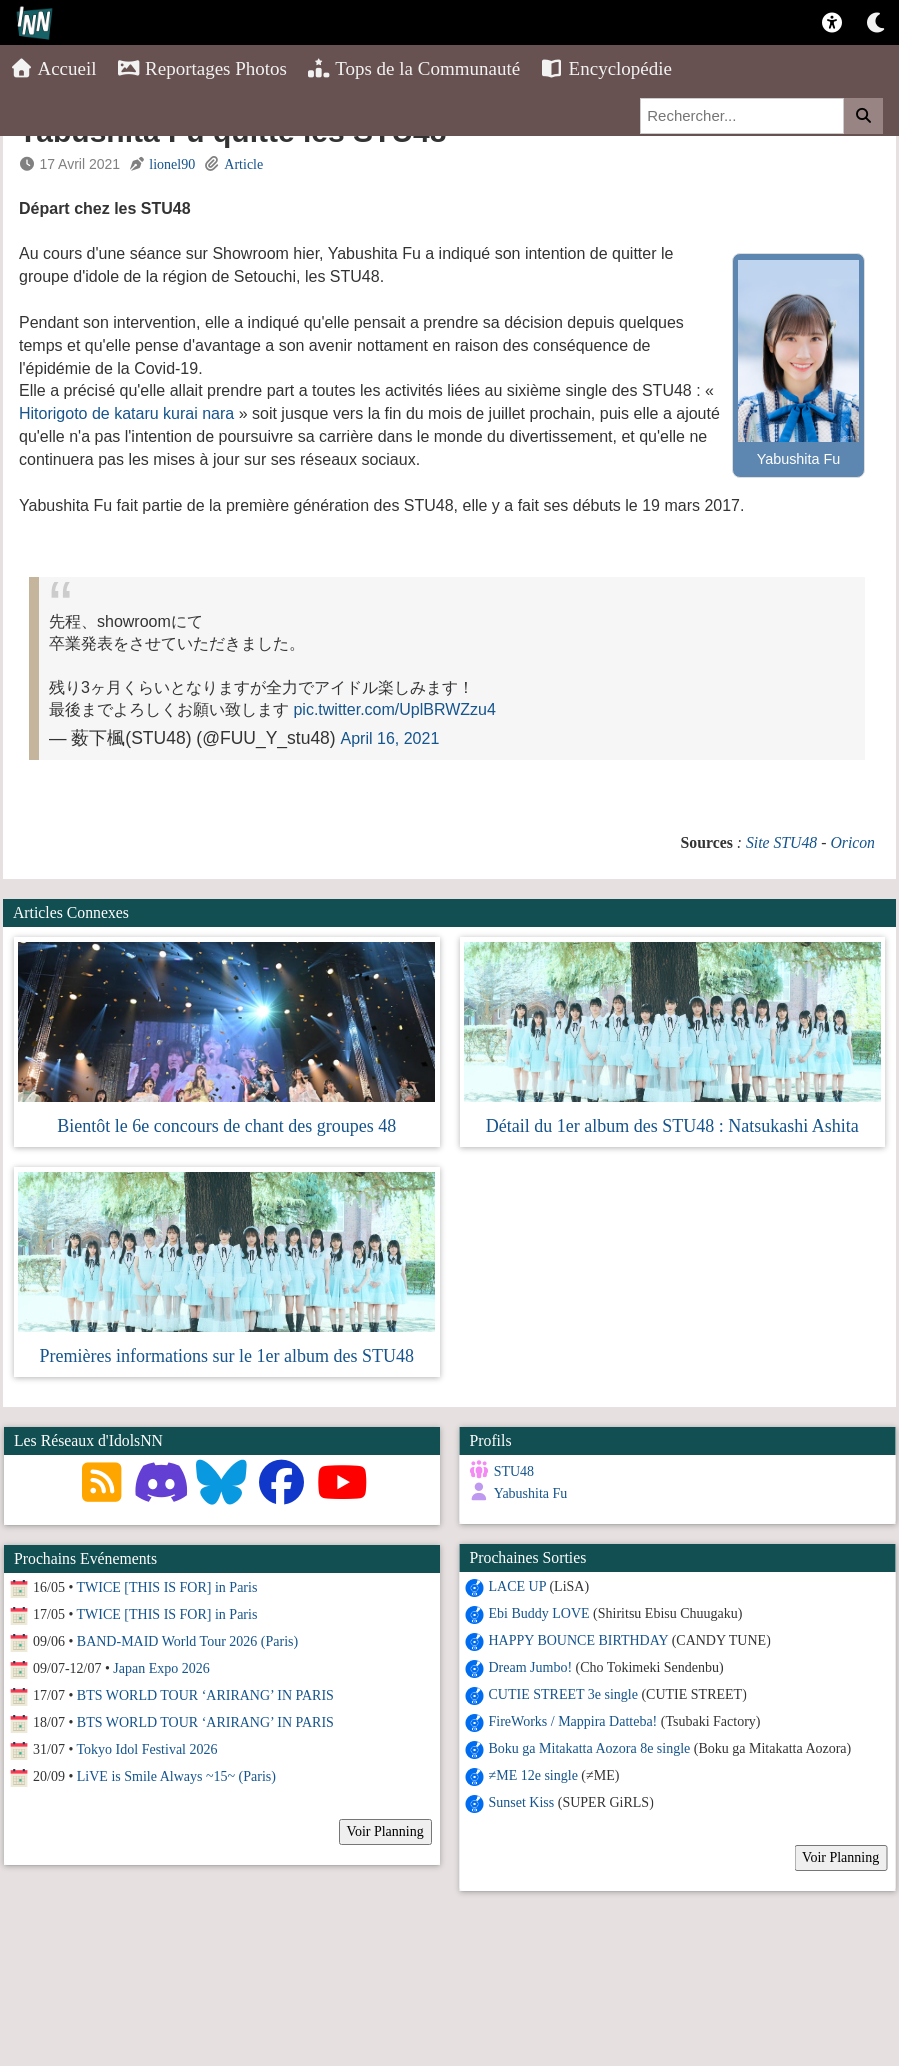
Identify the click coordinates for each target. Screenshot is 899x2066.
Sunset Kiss (521, 1802)
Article (243, 164)
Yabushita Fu (530, 1493)
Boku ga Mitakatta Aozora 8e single (589, 1748)
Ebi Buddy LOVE (538, 1613)
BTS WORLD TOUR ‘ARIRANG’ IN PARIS (205, 1695)
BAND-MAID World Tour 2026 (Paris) (187, 1641)
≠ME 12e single (532, 1775)
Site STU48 (781, 842)
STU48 (513, 1471)
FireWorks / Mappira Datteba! (572, 1721)
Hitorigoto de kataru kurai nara (126, 413)
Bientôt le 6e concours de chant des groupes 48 (226, 1126)
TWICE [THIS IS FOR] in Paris (167, 1587)
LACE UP (516, 1586)
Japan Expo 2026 (161, 1668)
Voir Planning (839, 1857)
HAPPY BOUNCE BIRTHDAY (578, 1640)
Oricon (852, 842)
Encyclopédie (606, 68)
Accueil (53, 68)
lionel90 (172, 164)
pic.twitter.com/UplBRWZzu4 (394, 709)
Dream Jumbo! (530, 1667)
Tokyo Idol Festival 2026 (147, 1749)
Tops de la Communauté (413, 68)
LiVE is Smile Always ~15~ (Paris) (176, 1776)
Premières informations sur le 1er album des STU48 (227, 1356)
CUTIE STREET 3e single (562, 1694)
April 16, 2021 (390, 738)
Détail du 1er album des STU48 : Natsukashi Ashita (672, 1126)
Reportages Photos (202, 68)
